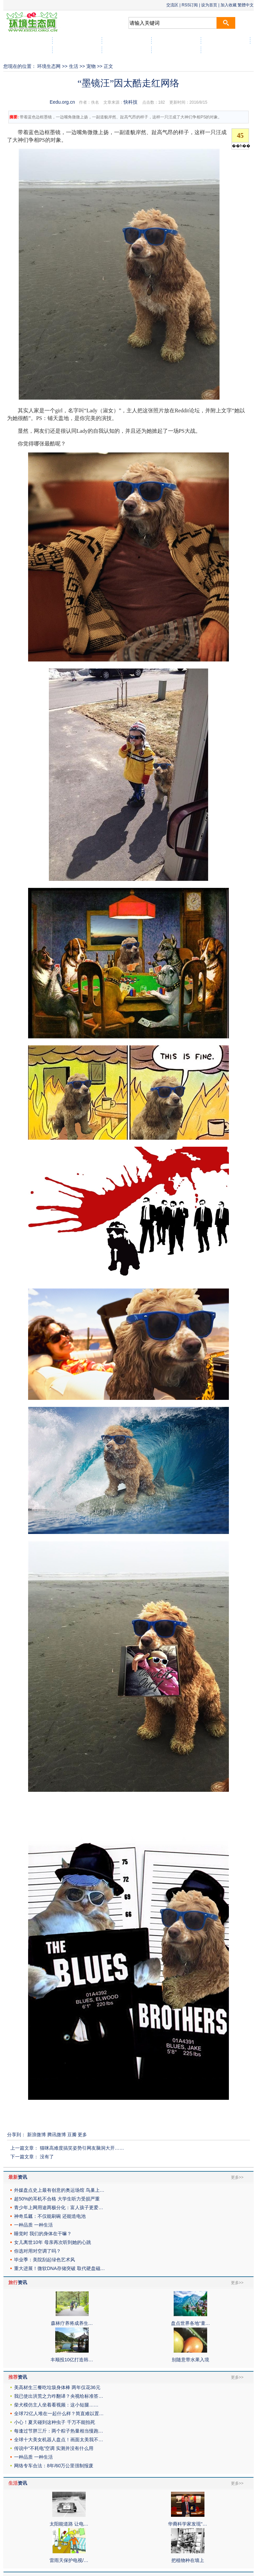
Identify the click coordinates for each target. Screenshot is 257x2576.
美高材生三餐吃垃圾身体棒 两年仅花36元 (57, 2387)
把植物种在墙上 (187, 2560)
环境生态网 (49, 66)
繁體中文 (246, 5)
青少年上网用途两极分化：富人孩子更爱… (58, 2207)
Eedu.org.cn (62, 102)
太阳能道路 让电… (69, 2524)
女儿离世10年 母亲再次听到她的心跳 (52, 2242)
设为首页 (209, 5)
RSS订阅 (190, 5)
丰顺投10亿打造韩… (72, 2359)
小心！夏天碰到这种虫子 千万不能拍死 (54, 2422)
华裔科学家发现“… (187, 2524)
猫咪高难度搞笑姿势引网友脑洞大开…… (82, 2148)
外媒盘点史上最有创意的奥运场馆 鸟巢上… (59, 2190)
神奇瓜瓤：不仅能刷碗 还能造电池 (50, 2216)
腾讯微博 (56, 2134)
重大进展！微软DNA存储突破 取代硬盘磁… (59, 2268)
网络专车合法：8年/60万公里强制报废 (53, 2465)
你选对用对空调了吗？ (37, 2251)
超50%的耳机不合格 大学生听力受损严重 (57, 2198)
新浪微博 (36, 2134)
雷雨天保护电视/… (69, 2560)
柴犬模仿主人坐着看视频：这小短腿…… (56, 2404)
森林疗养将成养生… (72, 2323)
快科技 (130, 102)
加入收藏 (229, 5)
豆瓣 (72, 2134)
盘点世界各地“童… (190, 2323)
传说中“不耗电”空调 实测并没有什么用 (53, 2448)
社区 (225, 50)
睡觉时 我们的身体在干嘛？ (43, 2233)
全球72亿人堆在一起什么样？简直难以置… (59, 2413)
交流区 (172, 5)
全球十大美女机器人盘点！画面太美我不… (58, 2439)
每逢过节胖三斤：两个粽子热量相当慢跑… (58, 2431)
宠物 (91, 66)
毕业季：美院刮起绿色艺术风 (44, 2259)
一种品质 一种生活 (33, 2225)
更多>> (237, 2177)
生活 (73, 66)
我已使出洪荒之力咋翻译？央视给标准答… (58, 2396)
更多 (82, 2134)
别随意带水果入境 (190, 2359)
